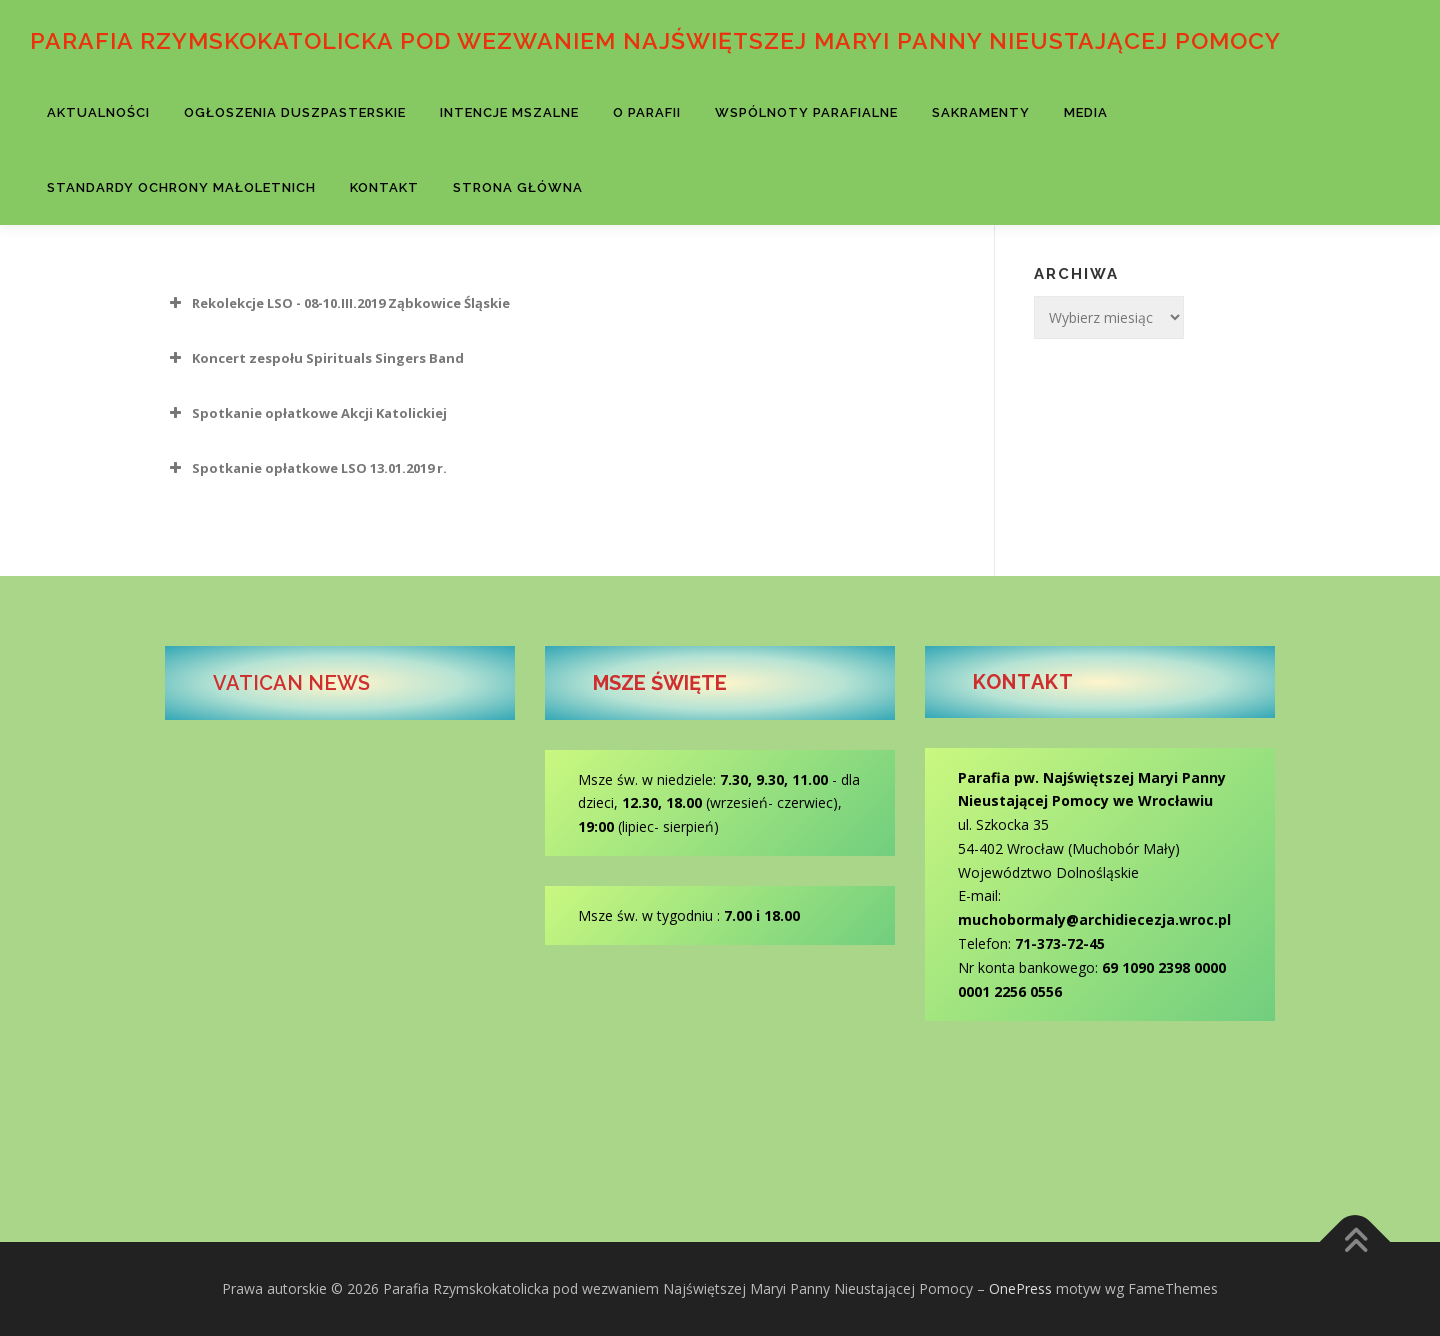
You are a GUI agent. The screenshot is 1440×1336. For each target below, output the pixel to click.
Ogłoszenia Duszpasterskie (295, 112)
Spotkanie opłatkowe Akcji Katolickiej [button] (306, 413)
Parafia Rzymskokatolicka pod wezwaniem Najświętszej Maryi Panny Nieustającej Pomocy (655, 40)
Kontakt (384, 187)
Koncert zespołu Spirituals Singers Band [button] (314, 358)
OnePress (1020, 1288)
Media (1086, 112)
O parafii (647, 112)
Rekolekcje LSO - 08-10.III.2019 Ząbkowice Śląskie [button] (337, 303)
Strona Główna (518, 187)
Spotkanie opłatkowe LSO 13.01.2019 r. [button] (306, 468)
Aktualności (98, 112)
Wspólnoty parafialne (806, 112)
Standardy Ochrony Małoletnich (181, 187)
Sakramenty (981, 112)
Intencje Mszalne (509, 112)
